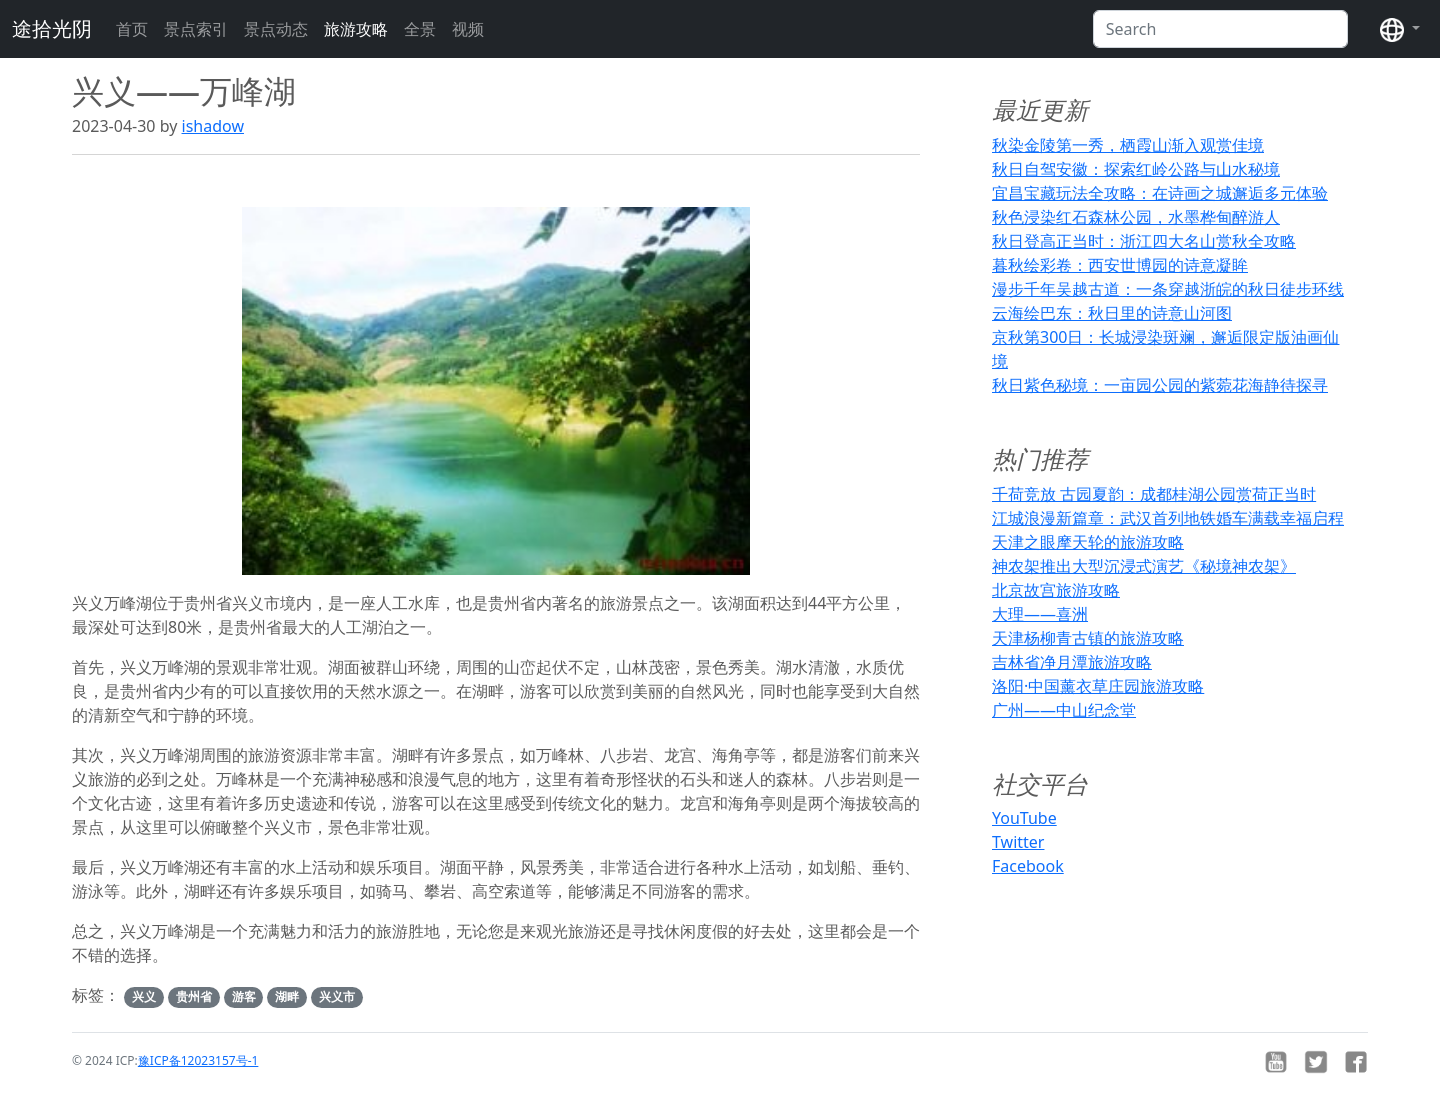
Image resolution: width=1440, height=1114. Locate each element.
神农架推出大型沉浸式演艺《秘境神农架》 (1144, 566)
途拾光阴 (52, 28)
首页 (132, 29)
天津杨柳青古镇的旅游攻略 (1088, 638)
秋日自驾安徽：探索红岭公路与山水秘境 (1136, 169)
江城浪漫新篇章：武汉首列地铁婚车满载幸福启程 (1168, 518)
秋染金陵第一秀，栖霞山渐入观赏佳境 (1128, 145)
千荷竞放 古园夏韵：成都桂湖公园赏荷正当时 (1154, 494)
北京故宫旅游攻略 (1056, 590)
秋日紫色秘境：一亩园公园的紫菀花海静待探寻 (1160, 385)
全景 (420, 29)
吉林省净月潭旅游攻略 (1072, 662)
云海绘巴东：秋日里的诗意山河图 (1112, 313)
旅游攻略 (356, 29)
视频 (468, 29)
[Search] (1220, 29)
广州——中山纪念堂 (1064, 710)
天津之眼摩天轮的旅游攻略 (1088, 542)
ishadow (213, 126)
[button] (1400, 29)
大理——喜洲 (1040, 614)
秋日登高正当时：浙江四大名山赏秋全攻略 (1144, 241)
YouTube (1024, 818)
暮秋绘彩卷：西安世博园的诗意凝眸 (1120, 265)
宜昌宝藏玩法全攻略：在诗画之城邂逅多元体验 (1160, 193)
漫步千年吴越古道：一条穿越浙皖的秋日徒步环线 (1168, 289)
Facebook (1028, 866)
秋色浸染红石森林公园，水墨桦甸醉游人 (1136, 217)
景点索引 (196, 29)
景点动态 (276, 29)
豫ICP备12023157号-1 (198, 1060)
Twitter (1018, 842)
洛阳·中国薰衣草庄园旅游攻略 (1098, 686)
